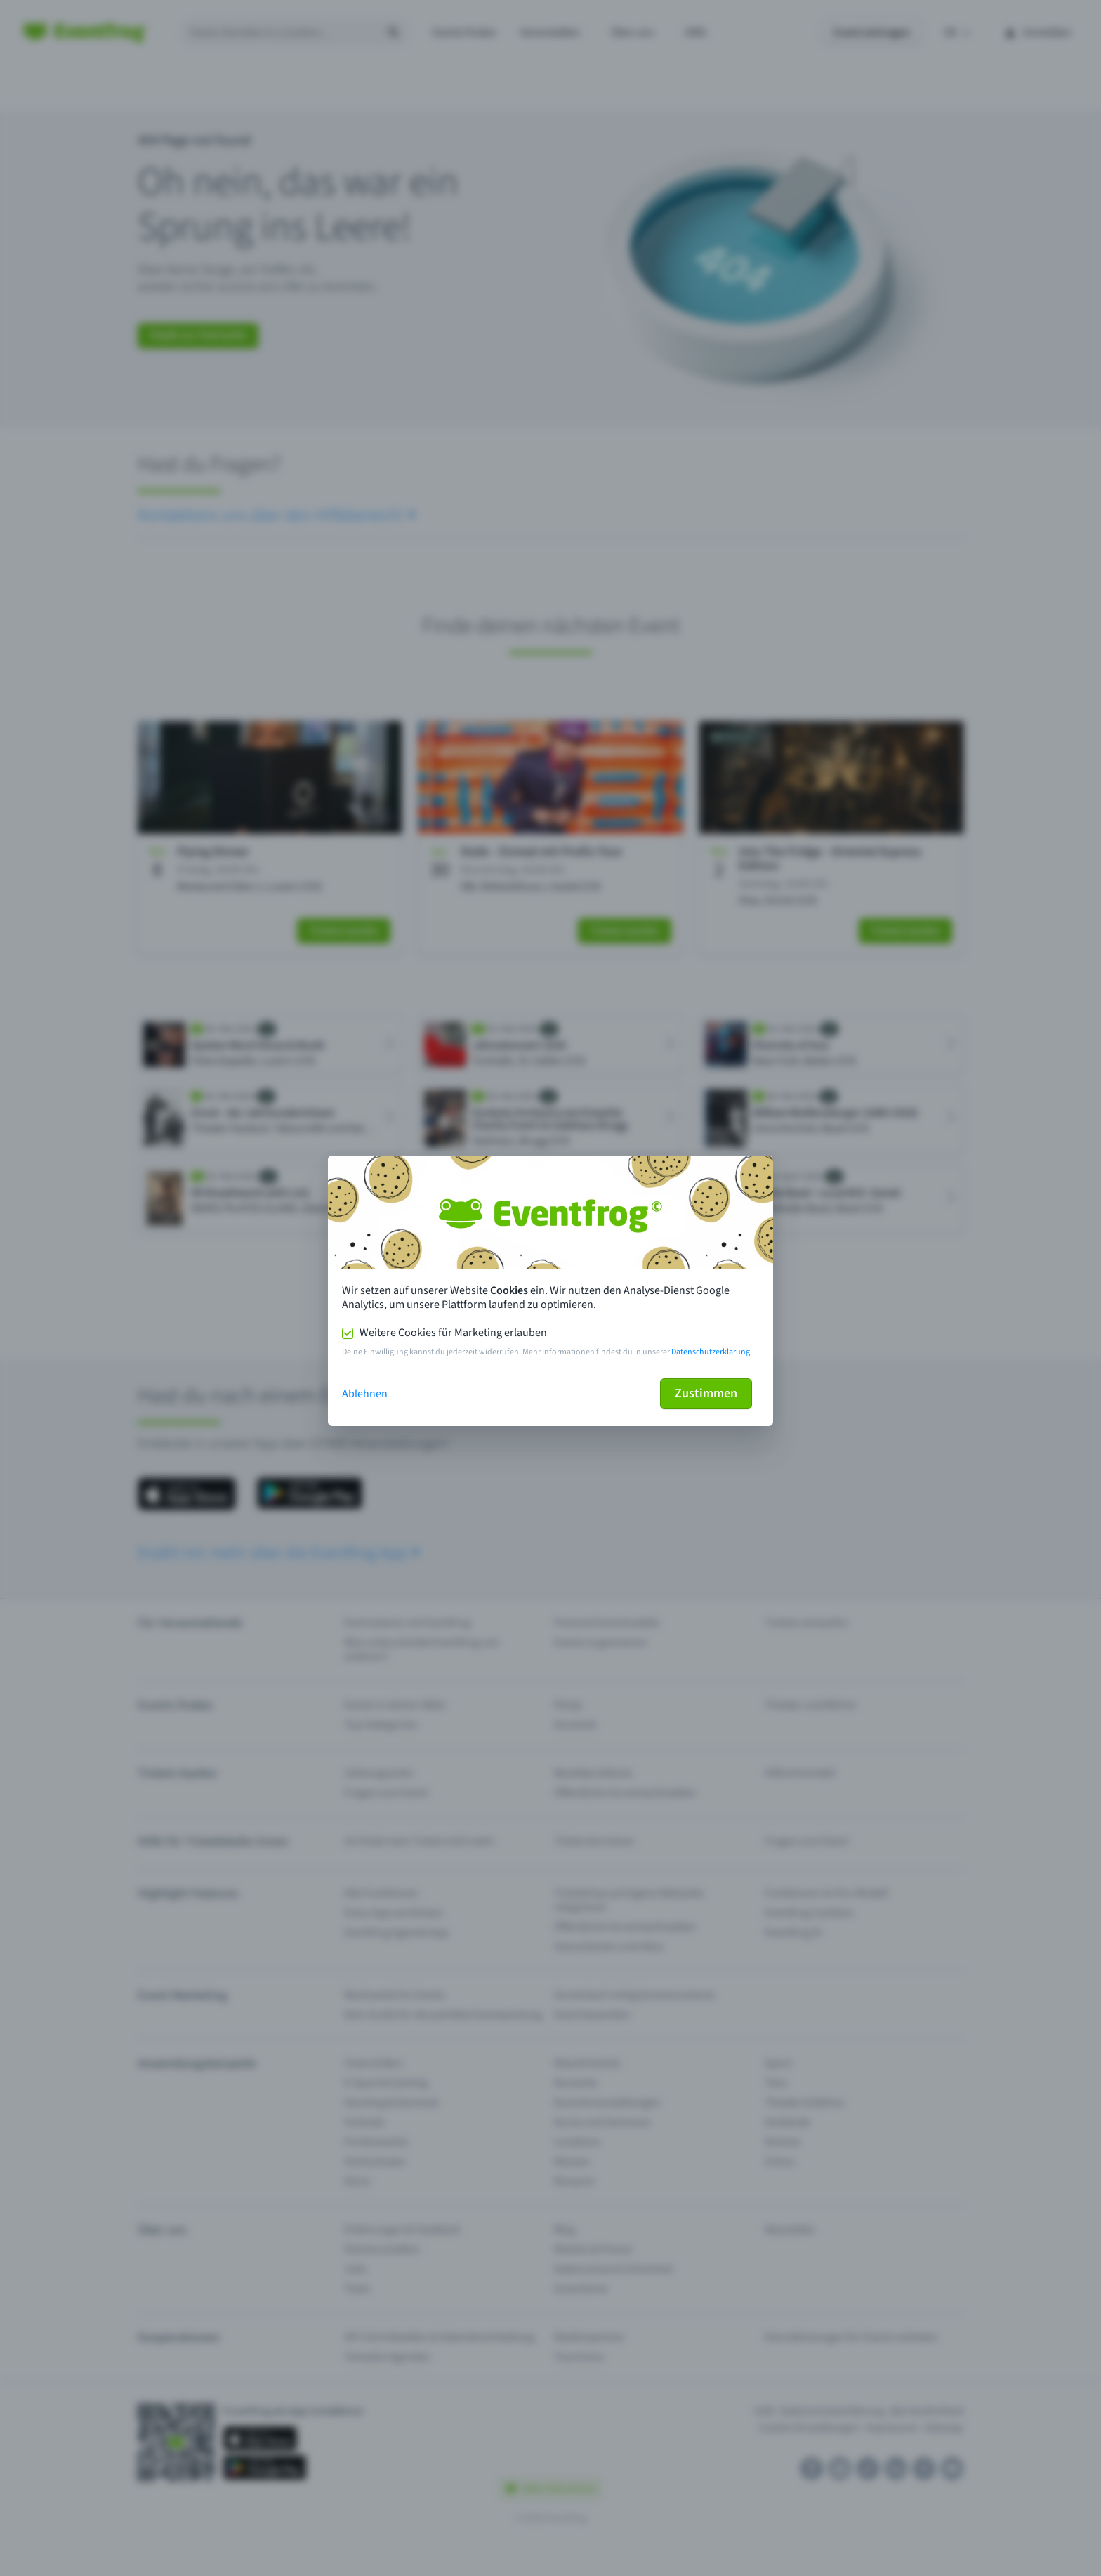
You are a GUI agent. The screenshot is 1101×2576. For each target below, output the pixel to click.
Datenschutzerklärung (710, 1352)
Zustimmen (706, 1393)
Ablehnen (365, 1394)
